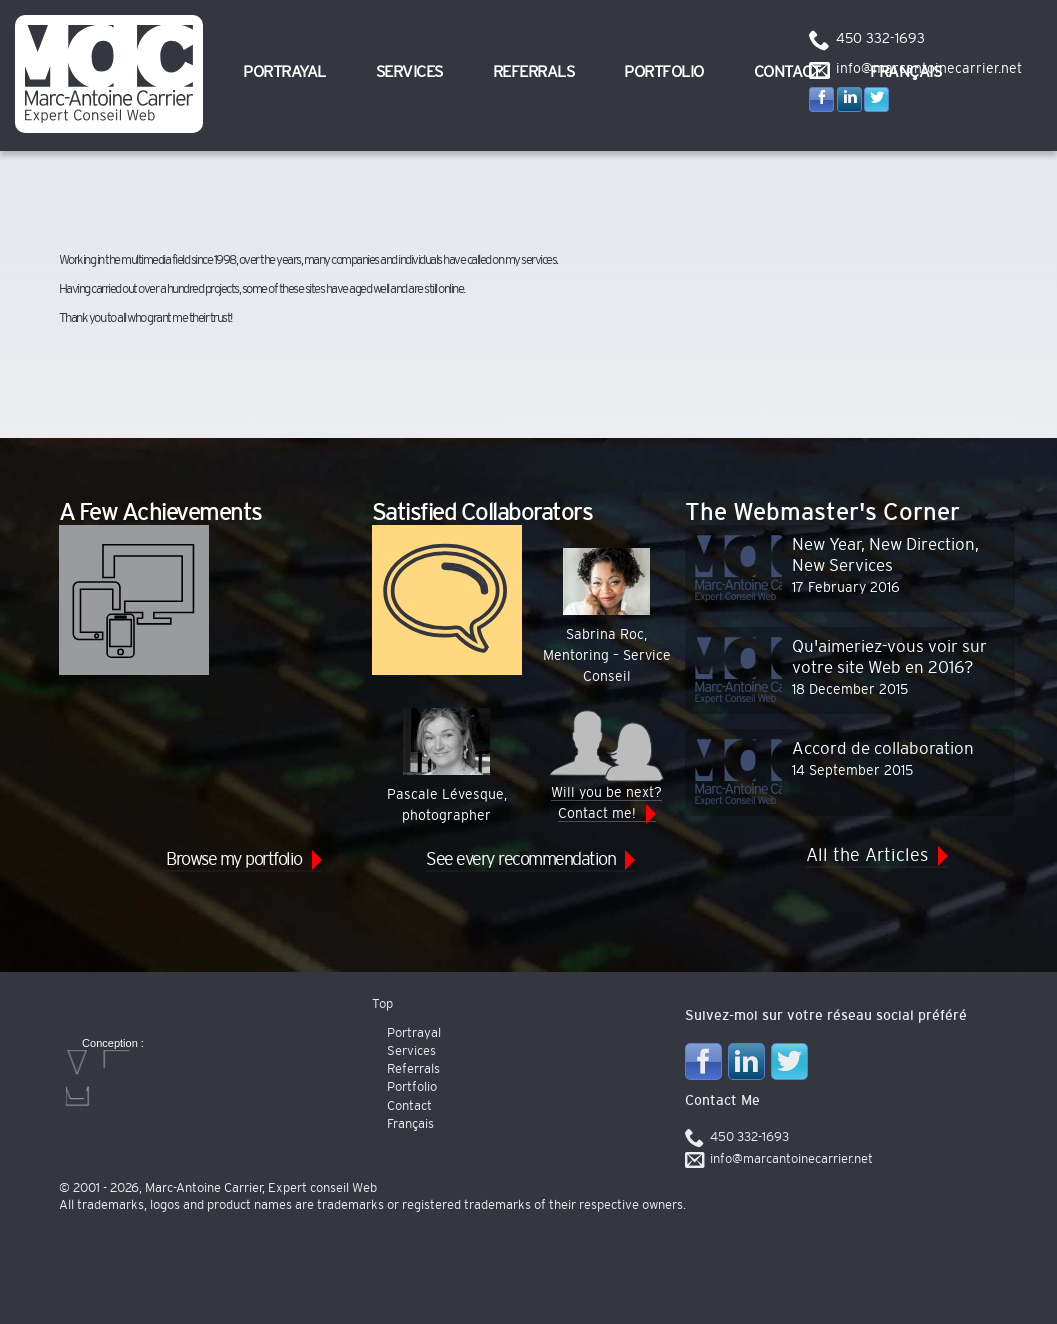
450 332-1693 (880, 39)
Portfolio (664, 72)
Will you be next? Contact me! (606, 764)
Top (382, 1004)
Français (410, 1124)
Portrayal (284, 72)
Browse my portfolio (234, 860)
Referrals (534, 72)
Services (409, 72)
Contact (787, 72)
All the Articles (867, 856)
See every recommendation (520, 860)
